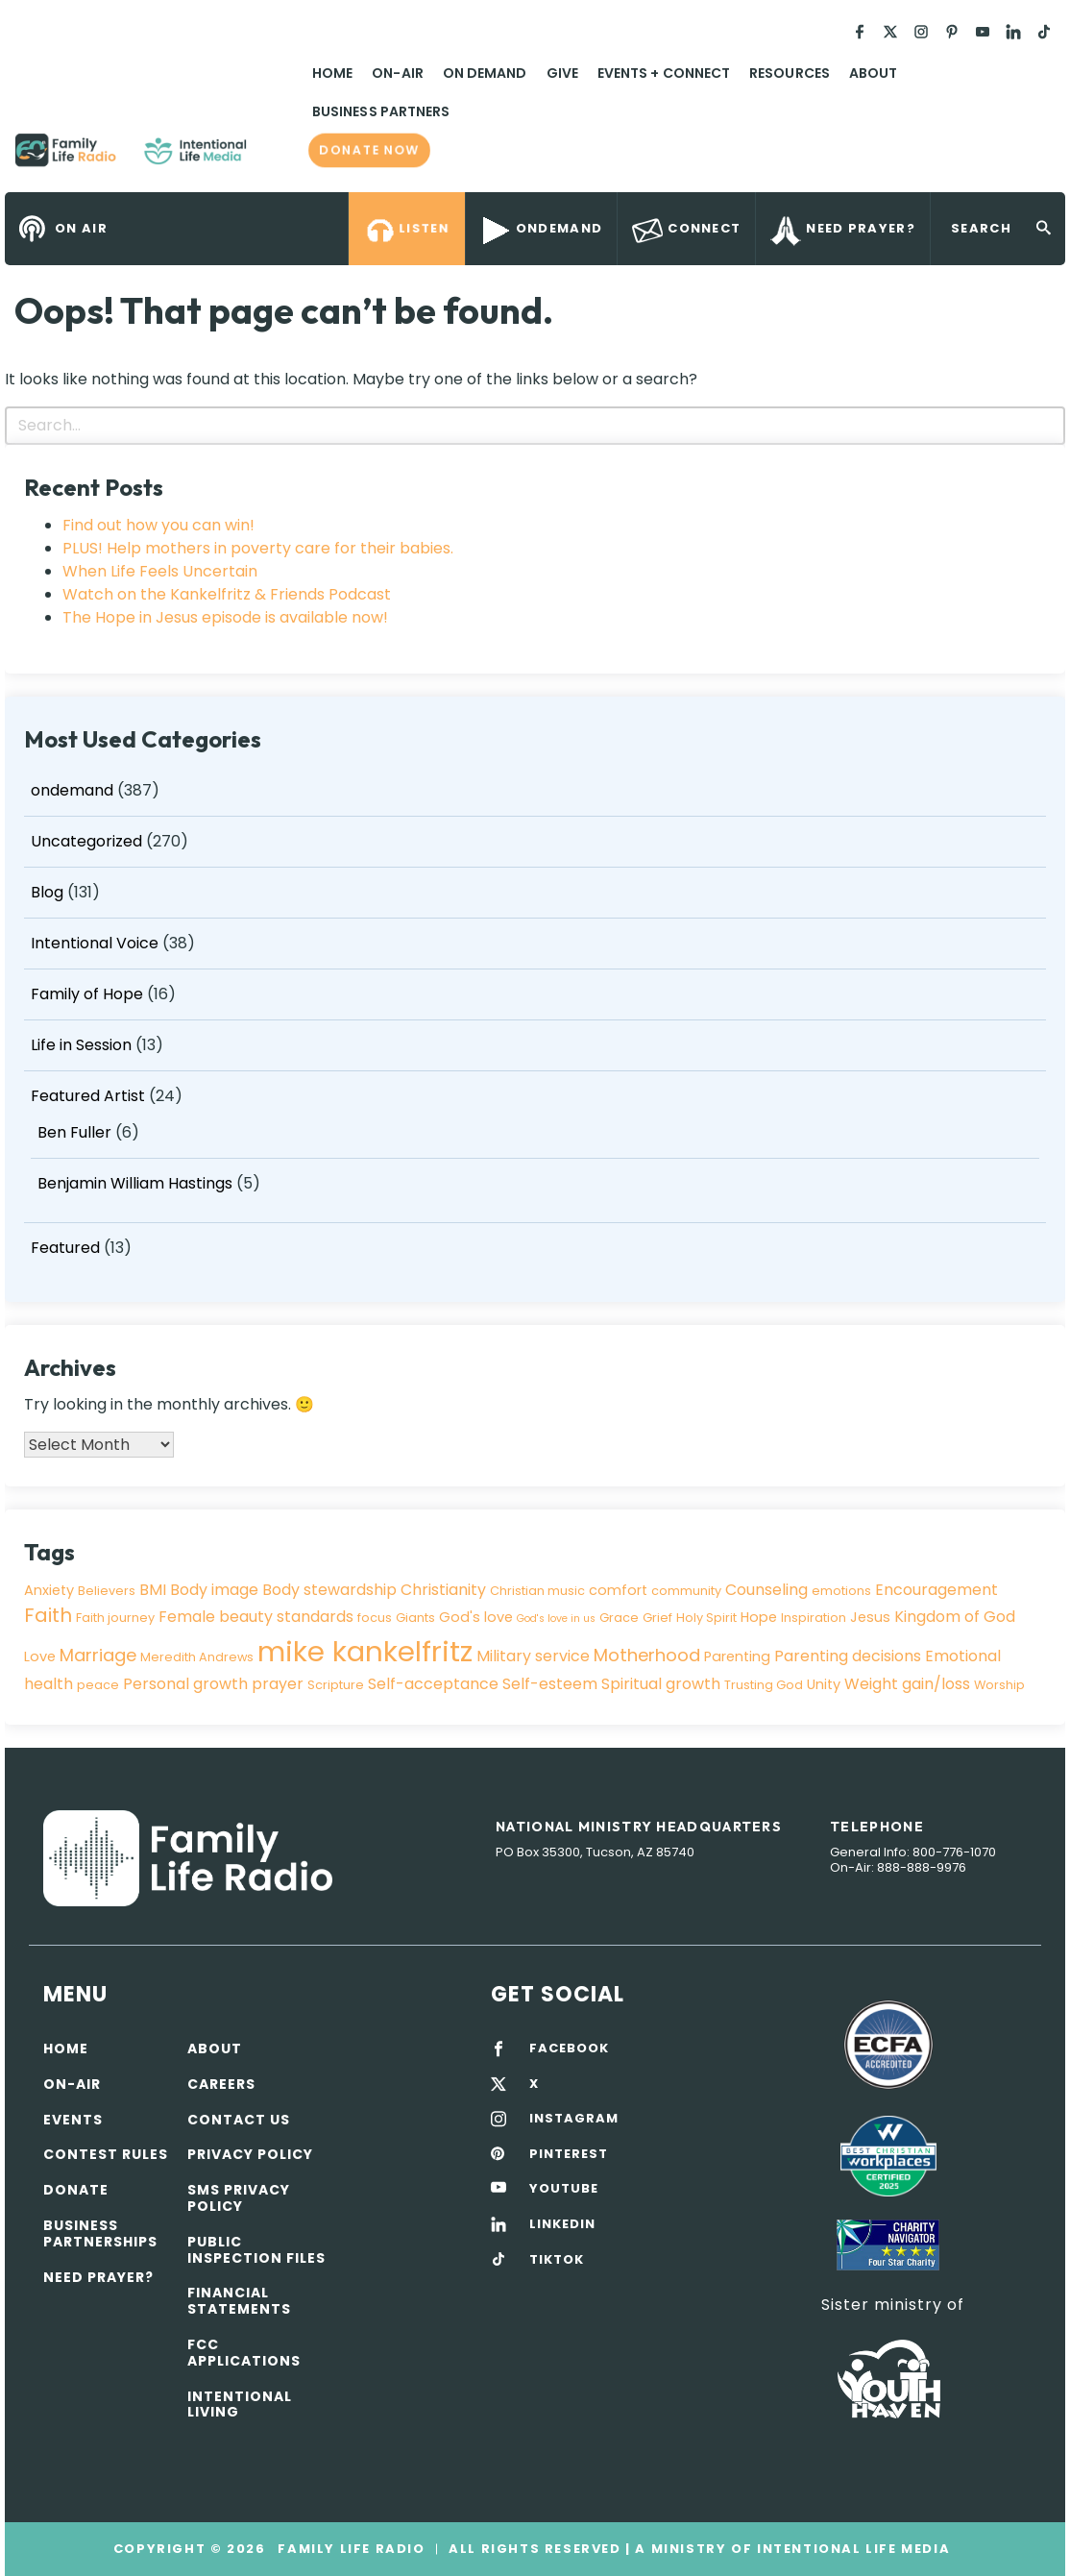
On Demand (485, 73)
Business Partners (381, 111)
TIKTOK (556, 2260)
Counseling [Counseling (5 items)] (766, 1590)
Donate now (369, 150)
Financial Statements (239, 2300)
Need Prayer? (98, 2277)
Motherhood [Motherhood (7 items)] (647, 1655)
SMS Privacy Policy (238, 2198)
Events (73, 2119)
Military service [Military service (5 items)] (533, 1656)
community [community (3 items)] (686, 1590)
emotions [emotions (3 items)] (841, 1590)
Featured (65, 1248)
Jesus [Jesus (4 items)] (870, 1617)
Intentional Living (239, 2404)
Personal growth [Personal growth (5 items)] (185, 1684)
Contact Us (238, 2119)
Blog (47, 892)
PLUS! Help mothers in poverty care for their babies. (257, 548)
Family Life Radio (275, 157)
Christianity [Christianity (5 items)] (443, 1590)
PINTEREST (568, 2154)
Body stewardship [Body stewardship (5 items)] (329, 1590)
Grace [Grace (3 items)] (619, 1617)
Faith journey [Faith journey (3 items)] (115, 1617)
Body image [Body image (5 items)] (214, 1590)
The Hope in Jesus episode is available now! (225, 617)
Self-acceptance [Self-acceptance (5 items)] (433, 1684)
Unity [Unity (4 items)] (823, 1684)
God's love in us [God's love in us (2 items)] (556, 1618)
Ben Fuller (74, 1132)
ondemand (72, 790)
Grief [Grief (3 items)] (657, 1617)
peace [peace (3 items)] (98, 1685)
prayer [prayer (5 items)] (278, 1684)
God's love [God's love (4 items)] (476, 1617)
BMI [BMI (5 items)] (152, 1590)
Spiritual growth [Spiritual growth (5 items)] (660, 1684)
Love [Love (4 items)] (40, 1656)
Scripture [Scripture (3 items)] (335, 1685)
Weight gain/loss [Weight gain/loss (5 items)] (907, 1684)
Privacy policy (250, 2154)
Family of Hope (87, 994)
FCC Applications (244, 2352)
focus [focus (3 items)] (374, 1617)
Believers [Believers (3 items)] (106, 1590)
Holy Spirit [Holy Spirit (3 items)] (706, 1617)
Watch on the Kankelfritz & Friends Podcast (226, 594)
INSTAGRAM (574, 2118)
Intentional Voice (94, 943)
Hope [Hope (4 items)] (759, 1617)
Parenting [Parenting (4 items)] (737, 1656)
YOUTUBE (563, 2188)
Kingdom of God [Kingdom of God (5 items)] (954, 1617)
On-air (72, 2084)
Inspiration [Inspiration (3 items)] (813, 1617)
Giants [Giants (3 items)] (415, 1617)
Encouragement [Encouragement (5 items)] (936, 1590)
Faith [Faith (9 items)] (48, 1615)
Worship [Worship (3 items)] (999, 1685)
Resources (789, 73)
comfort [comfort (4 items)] (618, 1590)
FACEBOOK (569, 2048)
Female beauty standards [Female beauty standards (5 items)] (255, 1617)
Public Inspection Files (256, 2250)
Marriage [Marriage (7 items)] (98, 1655)
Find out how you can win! (158, 525)
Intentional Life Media (851, 2548)
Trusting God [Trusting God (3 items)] (763, 1685)
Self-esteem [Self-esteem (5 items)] (549, 1684)
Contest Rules (105, 2154)
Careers (221, 2084)
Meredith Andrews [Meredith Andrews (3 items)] (197, 1657)
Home (332, 73)
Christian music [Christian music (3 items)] (537, 1590)
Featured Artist (88, 1096)
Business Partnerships (100, 2233)
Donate (76, 2189)
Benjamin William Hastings (134, 1183)
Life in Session (81, 1045)
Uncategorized (86, 841)
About (873, 73)
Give (562, 73)
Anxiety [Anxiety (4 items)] (49, 1590)
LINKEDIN (562, 2224)
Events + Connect (663, 73)
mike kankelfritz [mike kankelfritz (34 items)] (365, 1651)
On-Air (397, 73)
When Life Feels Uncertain (159, 571)
